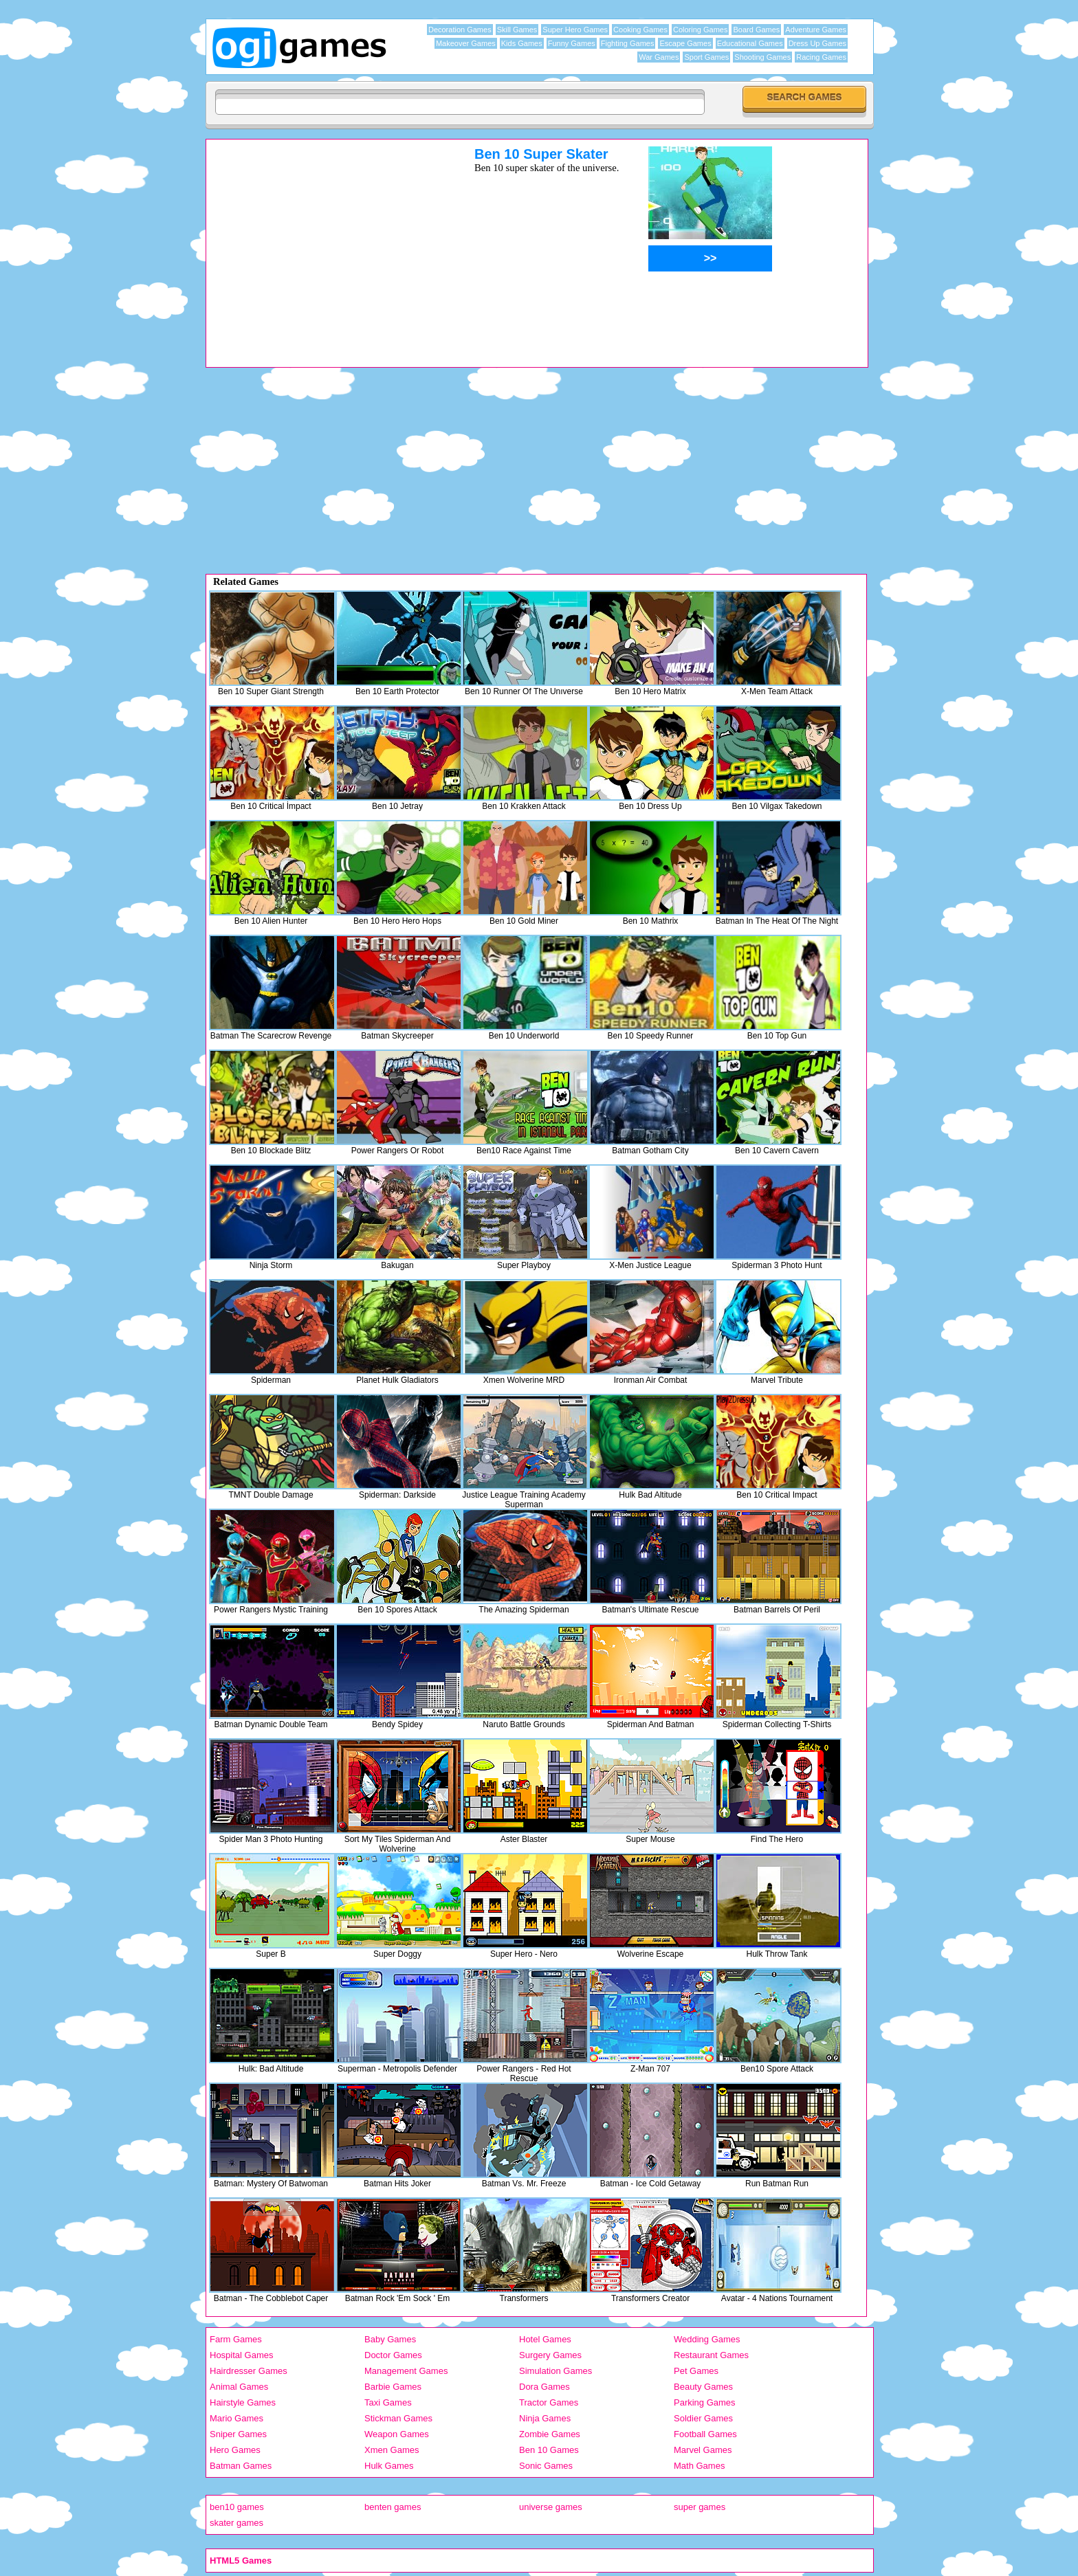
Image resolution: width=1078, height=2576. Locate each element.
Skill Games (517, 29)
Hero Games (235, 2450)
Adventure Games (815, 29)
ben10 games (237, 2507)
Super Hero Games (575, 29)
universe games (550, 2507)
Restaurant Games (711, 2355)
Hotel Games (545, 2339)
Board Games (756, 29)
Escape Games (685, 43)
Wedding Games (707, 2339)
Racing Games (821, 57)
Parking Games (705, 2402)
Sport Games (706, 57)
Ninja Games (545, 2418)
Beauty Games (703, 2386)
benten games (392, 2507)
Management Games (406, 2371)
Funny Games (571, 43)
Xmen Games (391, 2450)
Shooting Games (762, 57)
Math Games (699, 2466)
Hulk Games (389, 2466)
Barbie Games (392, 2386)
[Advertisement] (322, 242)
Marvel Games (703, 2450)
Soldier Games (703, 2418)
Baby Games (390, 2339)
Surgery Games (550, 2355)
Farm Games (236, 2339)
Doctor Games (393, 2355)
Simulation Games (555, 2371)
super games (699, 2507)
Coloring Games (700, 29)
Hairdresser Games (248, 2371)
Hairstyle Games (243, 2402)
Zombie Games (549, 2434)
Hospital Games (241, 2355)
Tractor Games (548, 2402)
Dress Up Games (817, 43)
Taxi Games (388, 2402)
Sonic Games (546, 2466)
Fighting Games (627, 43)
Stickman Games (398, 2418)
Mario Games (236, 2418)
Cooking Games (640, 29)
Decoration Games (460, 29)
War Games (659, 57)
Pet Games (696, 2371)
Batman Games (241, 2466)
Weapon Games (396, 2434)
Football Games (705, 2434)
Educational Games (750, 43)
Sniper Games (238, 2434)
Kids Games (521, 43)
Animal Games (239, 2386)
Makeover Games (466, 43)
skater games (236, 2523)
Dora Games (544, 2386)
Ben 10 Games (549, 2450)
